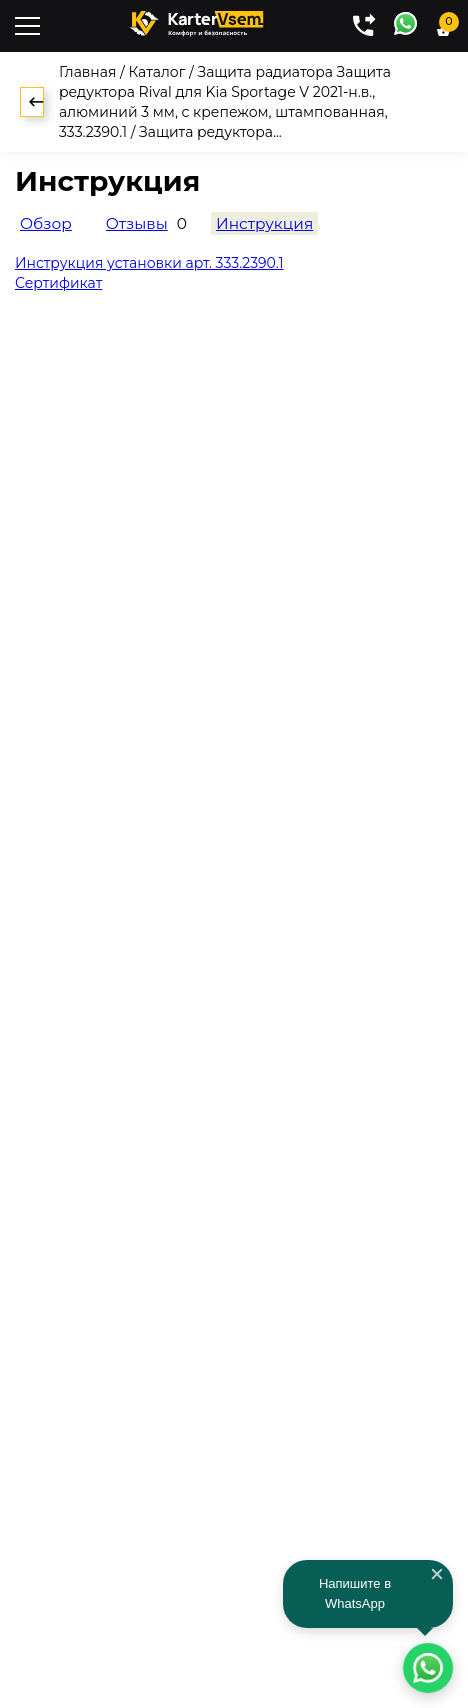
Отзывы (137, 223)
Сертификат (58, 283)
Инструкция (264, 223)
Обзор (46, 223)
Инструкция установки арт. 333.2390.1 (149, 263)
